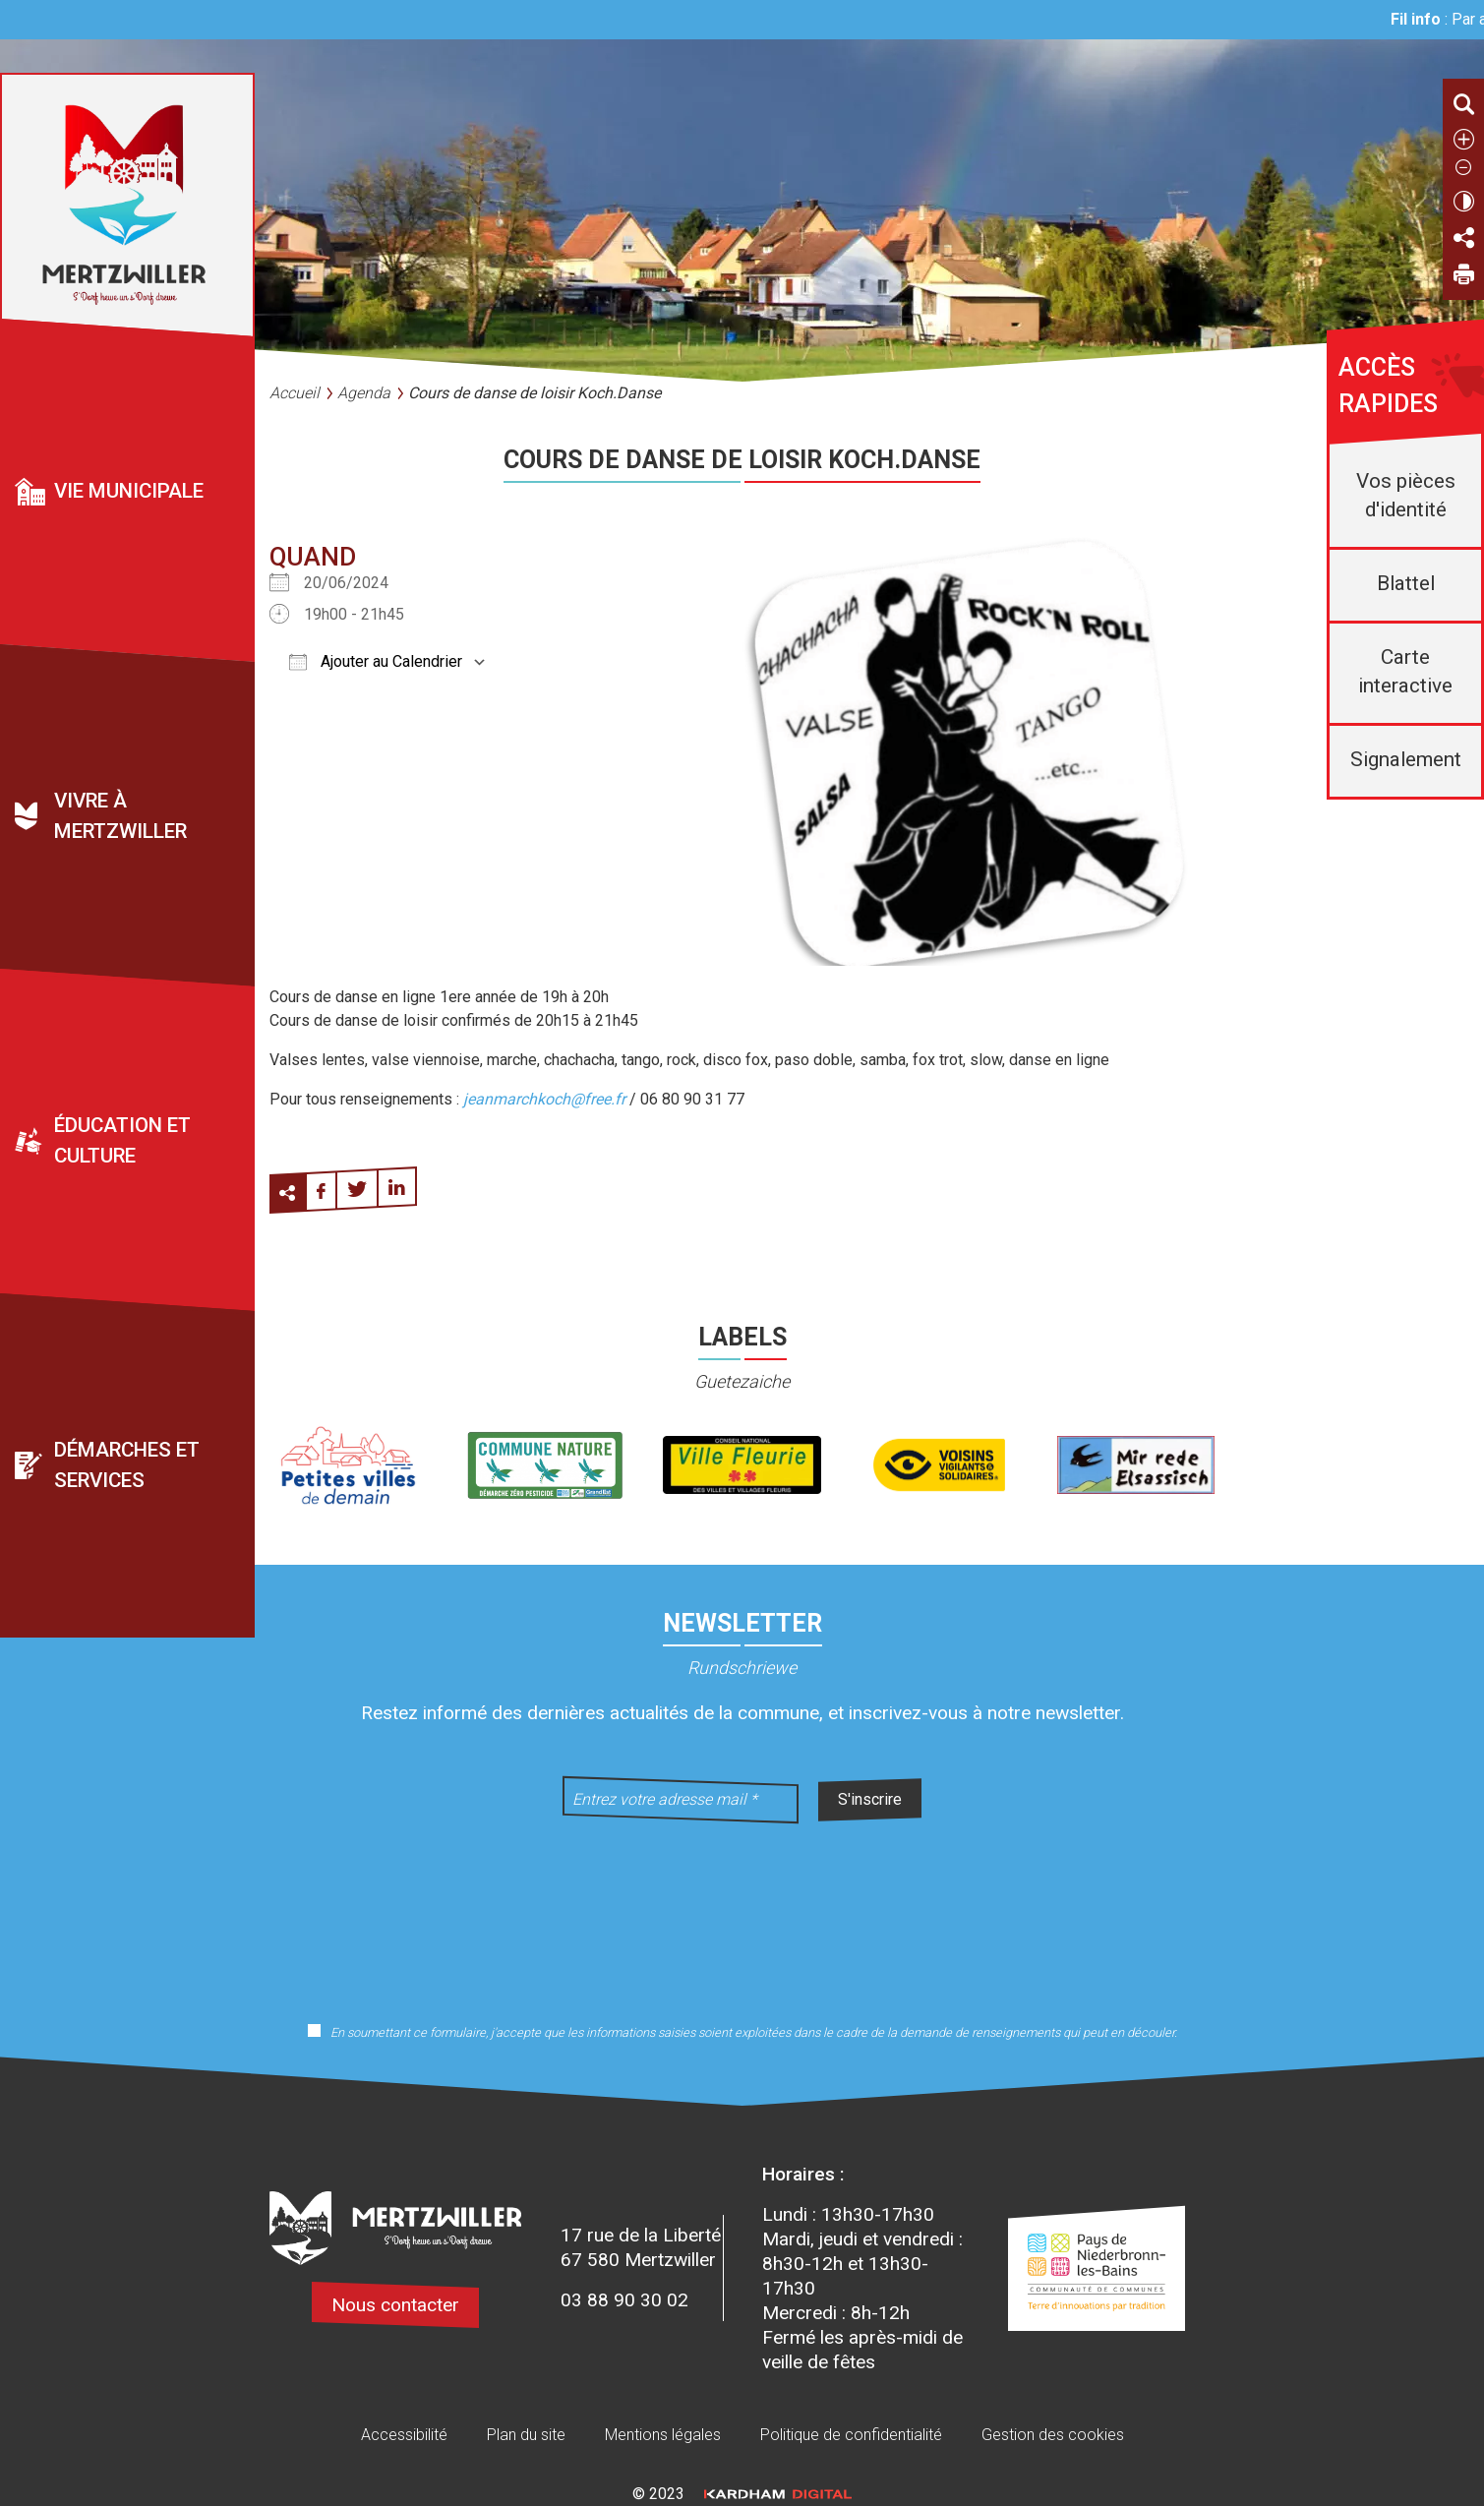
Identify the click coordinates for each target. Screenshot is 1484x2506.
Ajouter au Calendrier (375, 661)
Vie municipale (129, 491)
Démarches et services (127, 1466)
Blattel (1406, 583)
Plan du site (526, 2434)
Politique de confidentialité (851, 2434)
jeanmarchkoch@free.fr (544, 1099)
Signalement (1405, 759)
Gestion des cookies (1052, 2434)
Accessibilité (404, 2434)
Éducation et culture (122, 1141)
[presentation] (742, 1910)
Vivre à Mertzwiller (120, 817)
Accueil (294, 393)
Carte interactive (1405, 671)
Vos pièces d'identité (1405, 495)
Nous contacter (395, 2305)
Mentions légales (663, 2434)
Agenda (363, 393)
